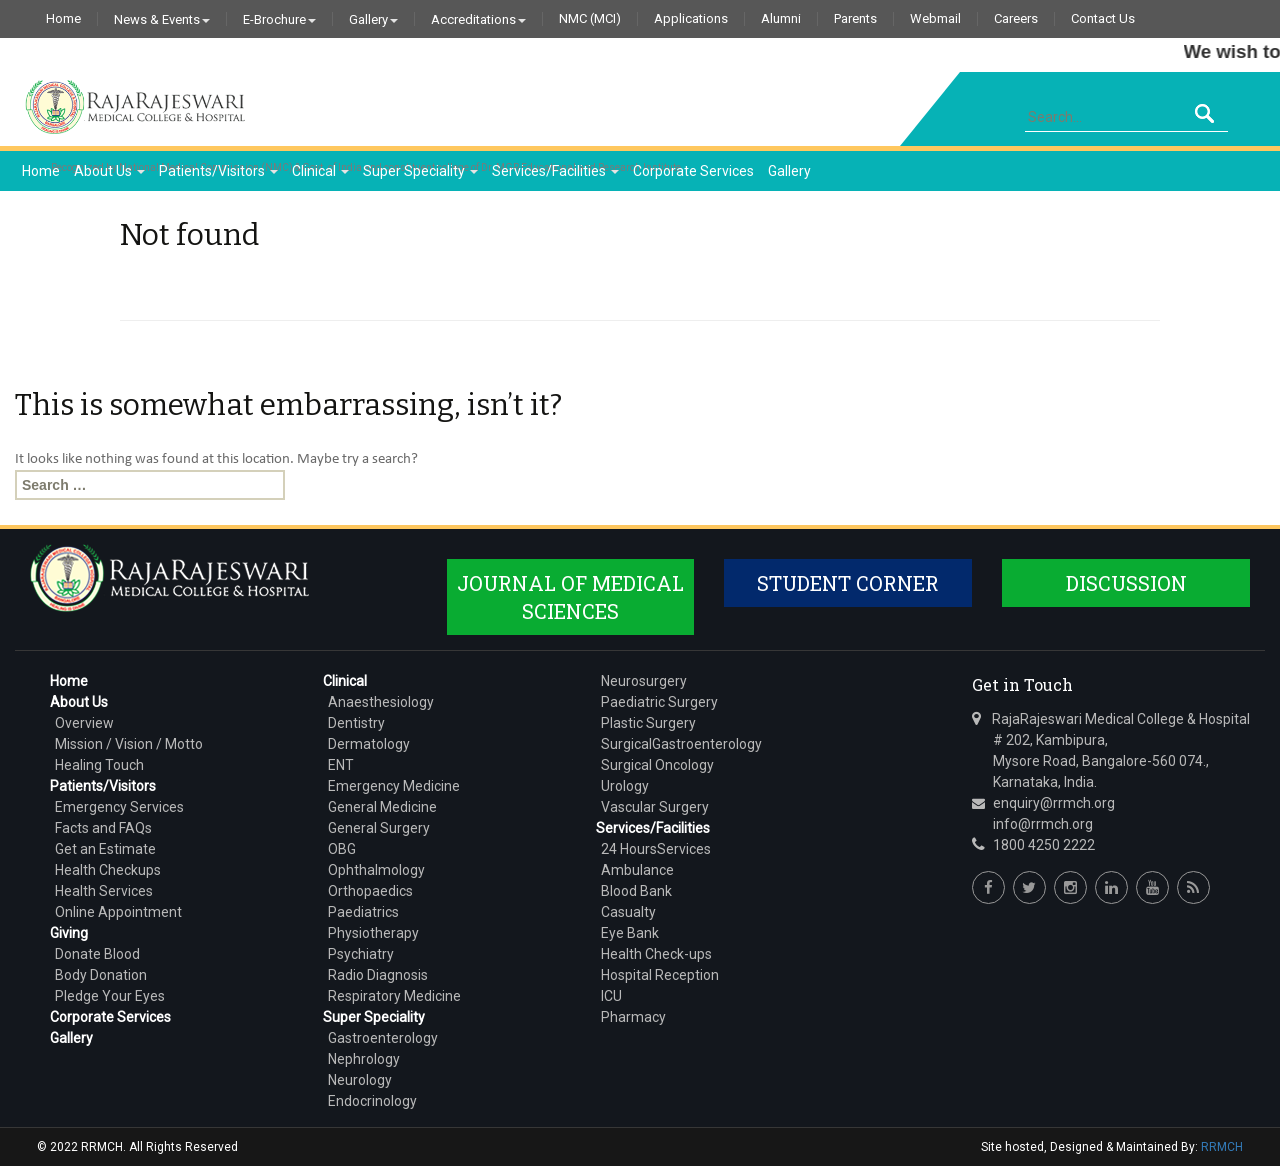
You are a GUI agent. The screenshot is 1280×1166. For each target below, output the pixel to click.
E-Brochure (279, 19)
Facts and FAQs (103, 828)
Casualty (628, 912)
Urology (625, 786)
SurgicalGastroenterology (681, 744)
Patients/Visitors (218, 171)
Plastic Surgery (648, 723)
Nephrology (364, 1059)
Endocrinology (372, 1101)
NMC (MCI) (590, 19)
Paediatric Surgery (659, 702)
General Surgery (379, 828)
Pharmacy (633, 1017)
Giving (69, 933)
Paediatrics (363, 912)
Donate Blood (97, 954)
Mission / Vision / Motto (129, 744)
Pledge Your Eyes (110, 996)
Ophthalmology (376, 870)
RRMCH (1222, 1147)
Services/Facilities (555, 171)
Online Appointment (118, 912)
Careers (1016, 19)
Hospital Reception (660, 975)
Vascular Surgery (655, 807)
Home (63, 19)
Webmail (935, 19)
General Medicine (382, 807)
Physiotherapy (373, 933)
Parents (855, 19)
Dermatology (369, 744)
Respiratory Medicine (394, 996)
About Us (109, 171)
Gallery (373, 19)
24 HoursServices (656, 849)
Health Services (104, 891)
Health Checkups (108, 870)
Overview (84, 723)
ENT (341, 765)
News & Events (162, 19)
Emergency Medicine (394, 786)
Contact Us (1103, 19)
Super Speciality (420, 171)
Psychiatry (361, 954)
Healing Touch (99, 765)
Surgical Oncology (657, 765)
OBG (342, 849)
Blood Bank (636, 891)
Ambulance (637, 870)
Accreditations (478, 19)
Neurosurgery (644, 681)
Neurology (360, 1080)
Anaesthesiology (381, 702)
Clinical (320, 171)
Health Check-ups (656, 954)
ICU (611, 996)
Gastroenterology (383, 1038)
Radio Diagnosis (378, 975)
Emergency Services (119, 807)
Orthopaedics (370, 891)
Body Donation (101, 975)
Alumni (781, 19)
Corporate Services (693, 171)
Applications (691, 19)
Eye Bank (630, 933)
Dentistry (356, 723)
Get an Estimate (105, 849)
